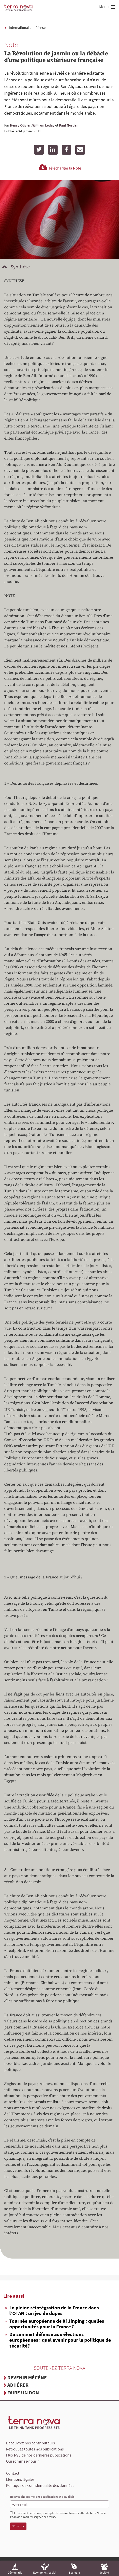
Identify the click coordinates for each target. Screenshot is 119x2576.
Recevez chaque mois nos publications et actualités (42, 2497)
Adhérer (17, 2385)
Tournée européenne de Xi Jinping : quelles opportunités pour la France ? (56, 2324)
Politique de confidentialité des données (40, 2485)
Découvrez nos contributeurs (30, 2442)
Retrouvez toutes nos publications (35, 2448)
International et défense (27, 27)
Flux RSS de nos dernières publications (38, 2455)
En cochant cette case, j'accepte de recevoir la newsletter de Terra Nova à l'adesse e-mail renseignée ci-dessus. (58, 2515)
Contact (12, 2473)
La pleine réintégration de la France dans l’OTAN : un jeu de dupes (54, 2310)
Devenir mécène (27, 2377)
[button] (112, 7)
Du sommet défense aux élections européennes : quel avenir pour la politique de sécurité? (60, 2340)
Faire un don (23, 2392)
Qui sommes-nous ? (22, 2461)
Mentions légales (20, 2479)
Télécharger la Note (59, 168)
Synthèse (20, 266)
